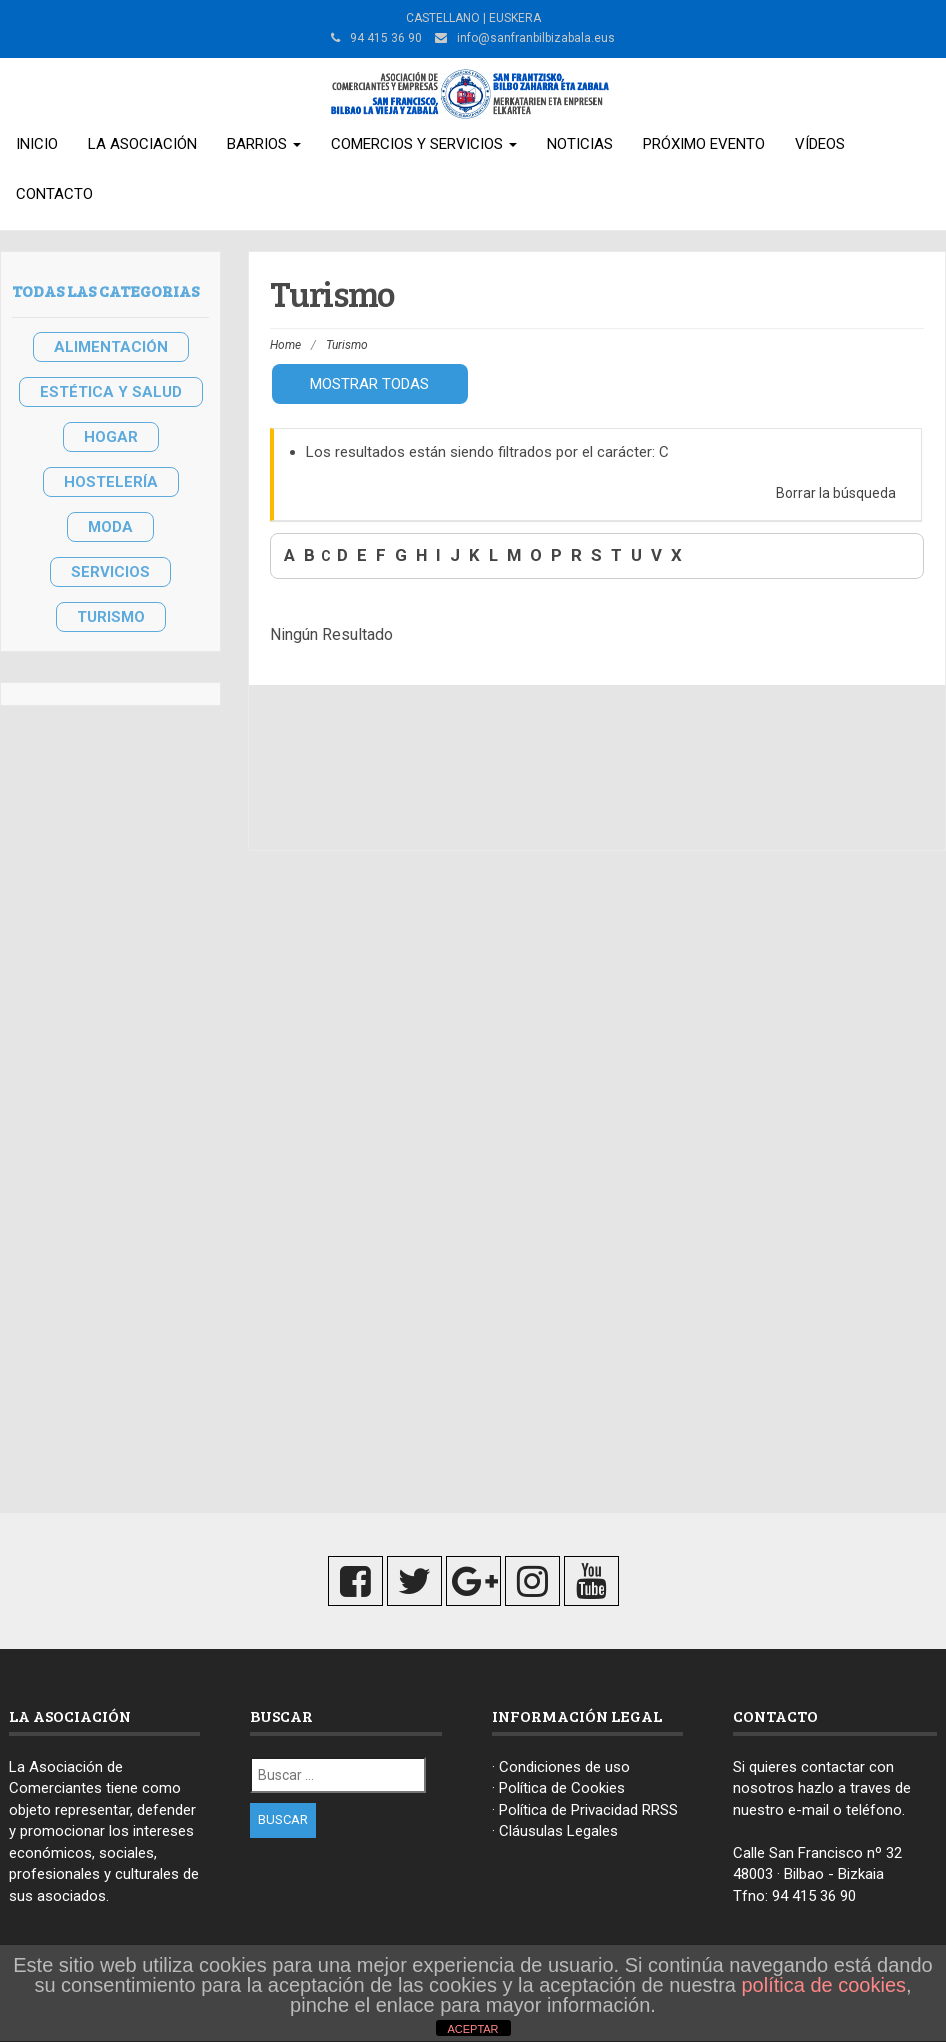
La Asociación (142, 144)
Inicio (37, 144)
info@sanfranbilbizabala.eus (536, 38)
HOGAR (111, 437)
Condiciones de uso (564, 1767)
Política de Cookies (562, 1788)
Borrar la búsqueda (836, 493)
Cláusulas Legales (558, 1831)
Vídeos (820, 144)
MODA (110, 527)
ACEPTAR (472, 2029)
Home (285, 345)
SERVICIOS (110, 572)
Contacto (54, 194)
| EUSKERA (510, 18)
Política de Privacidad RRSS (588, 1810)
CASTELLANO (443, 18)
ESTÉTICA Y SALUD (111, 392)
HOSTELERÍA (111, 482)
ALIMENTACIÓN (111, 347)
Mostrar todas (369, 384)
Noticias (580, 144)
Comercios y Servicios (424, 144)
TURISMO (111, 617)
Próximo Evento (704, 144)
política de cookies (824, 1985)
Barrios (264, 144)
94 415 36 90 (814, 1896)
